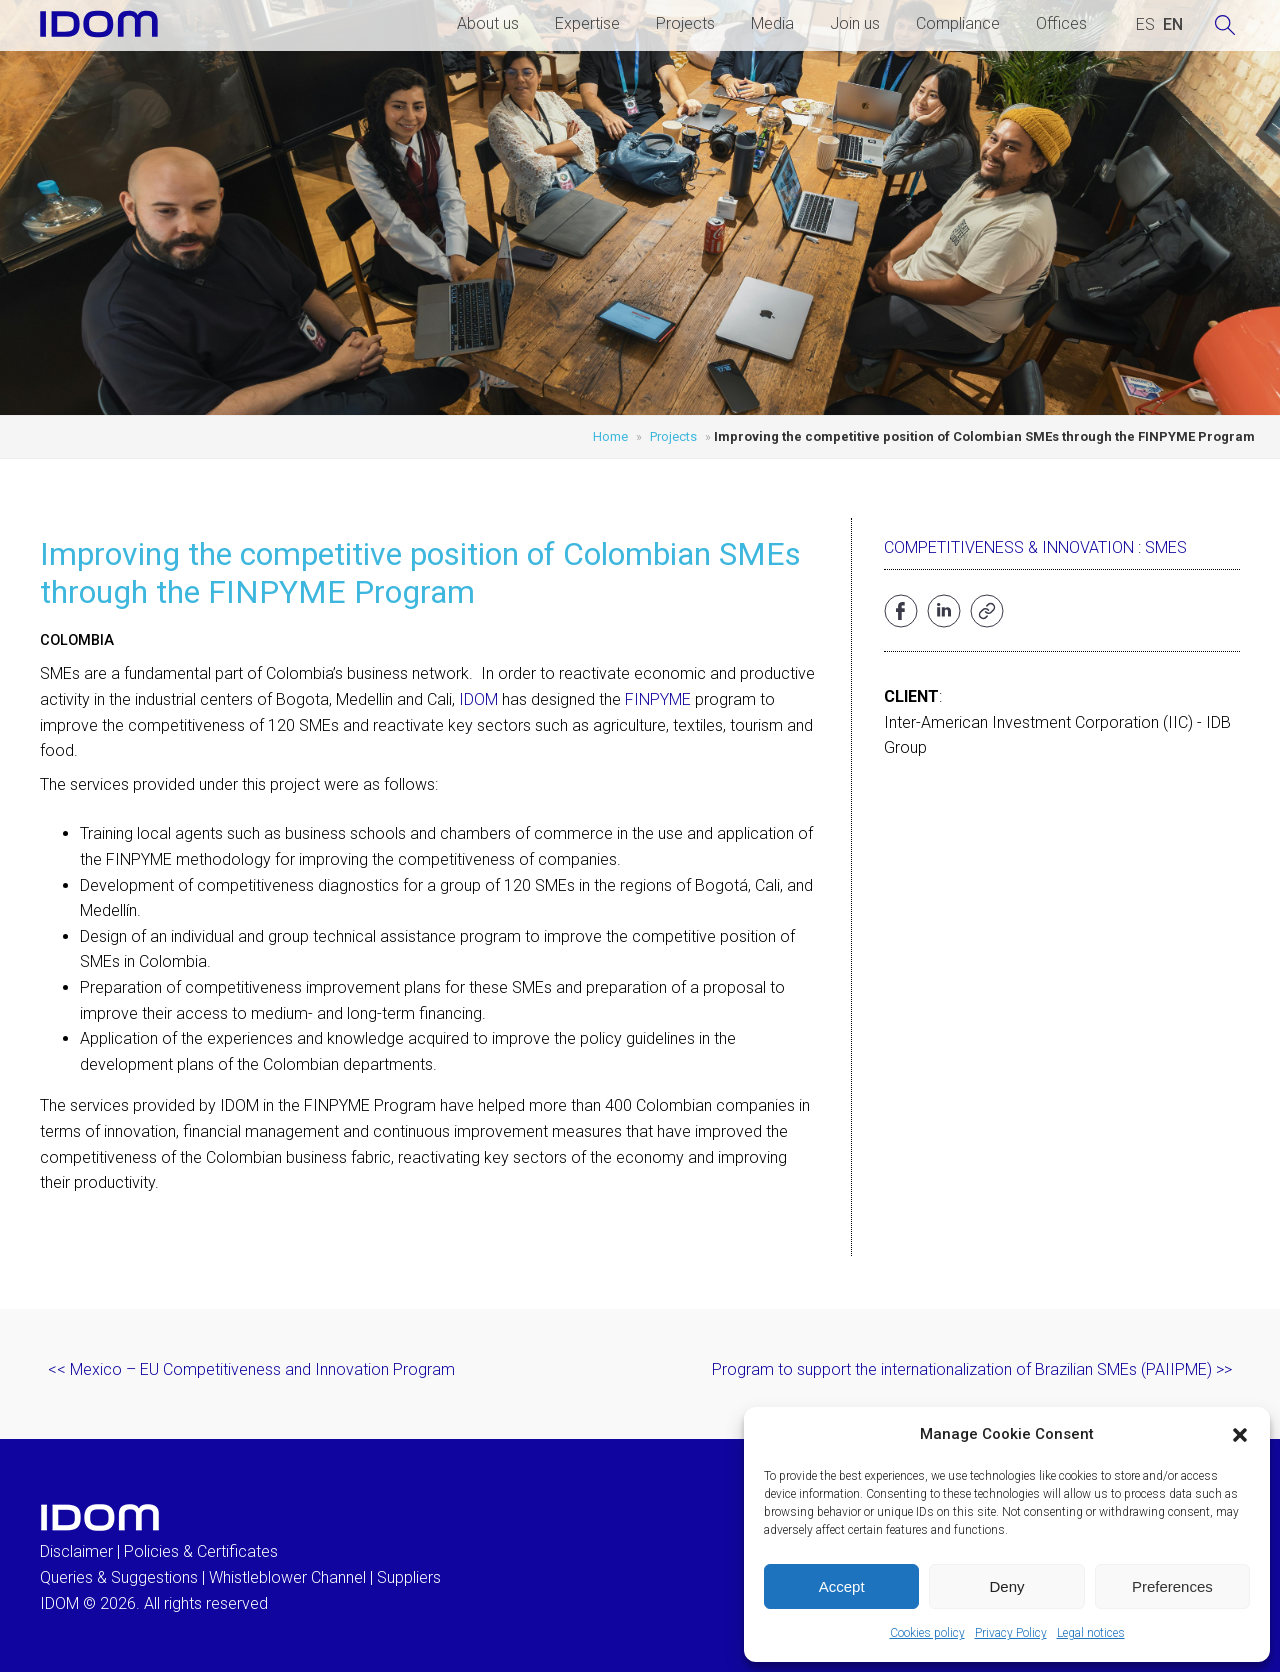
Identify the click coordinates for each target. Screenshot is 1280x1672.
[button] (1240, 1435)
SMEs (1166, 547)
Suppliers (409, 1577)
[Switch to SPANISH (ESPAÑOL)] (1145, 25)
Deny (1006, 1586)
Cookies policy (927, 1633)
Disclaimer (76, 1551)
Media (772, 23)
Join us (855, 23)
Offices (1061, 23)
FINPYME (658, 699)
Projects (685, 23)
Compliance (958, 23)
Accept (842, 1586)
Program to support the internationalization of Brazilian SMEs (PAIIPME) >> (972, 1369)
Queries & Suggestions (119, 1577)
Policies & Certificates (201, 1551)
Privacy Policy (1011, 1633)
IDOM (478, 699)
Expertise (587, 23)
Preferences (1172, 1586)
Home (610, 436)
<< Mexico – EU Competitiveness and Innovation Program (251, 1369)
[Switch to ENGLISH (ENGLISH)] (1173, 25)
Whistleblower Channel (287, 1577)
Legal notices (1091, 1633)
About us (488, 23)
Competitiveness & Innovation (1009, 547)
